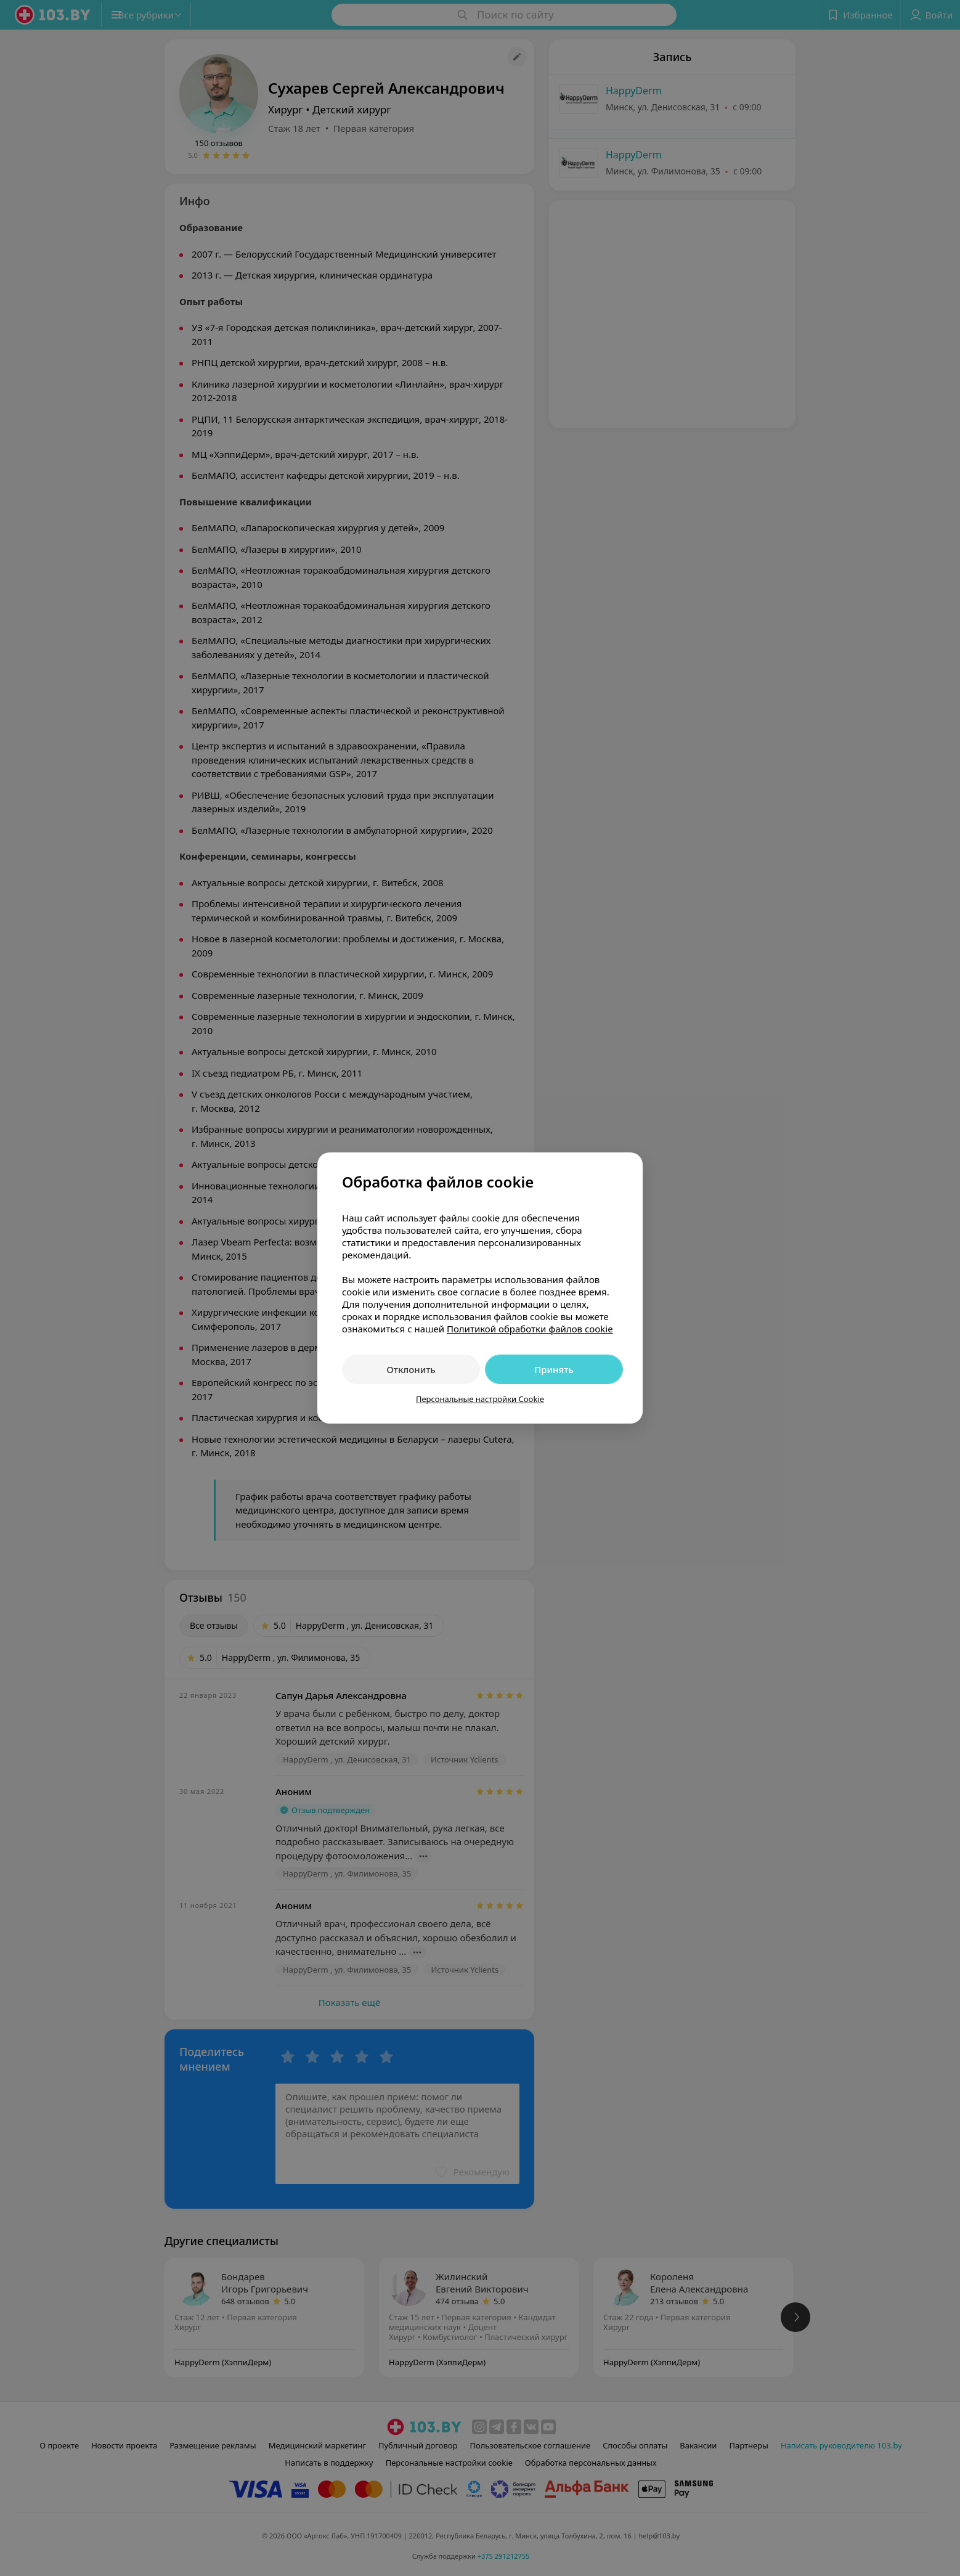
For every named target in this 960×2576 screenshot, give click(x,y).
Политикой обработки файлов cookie (530, 1329)
